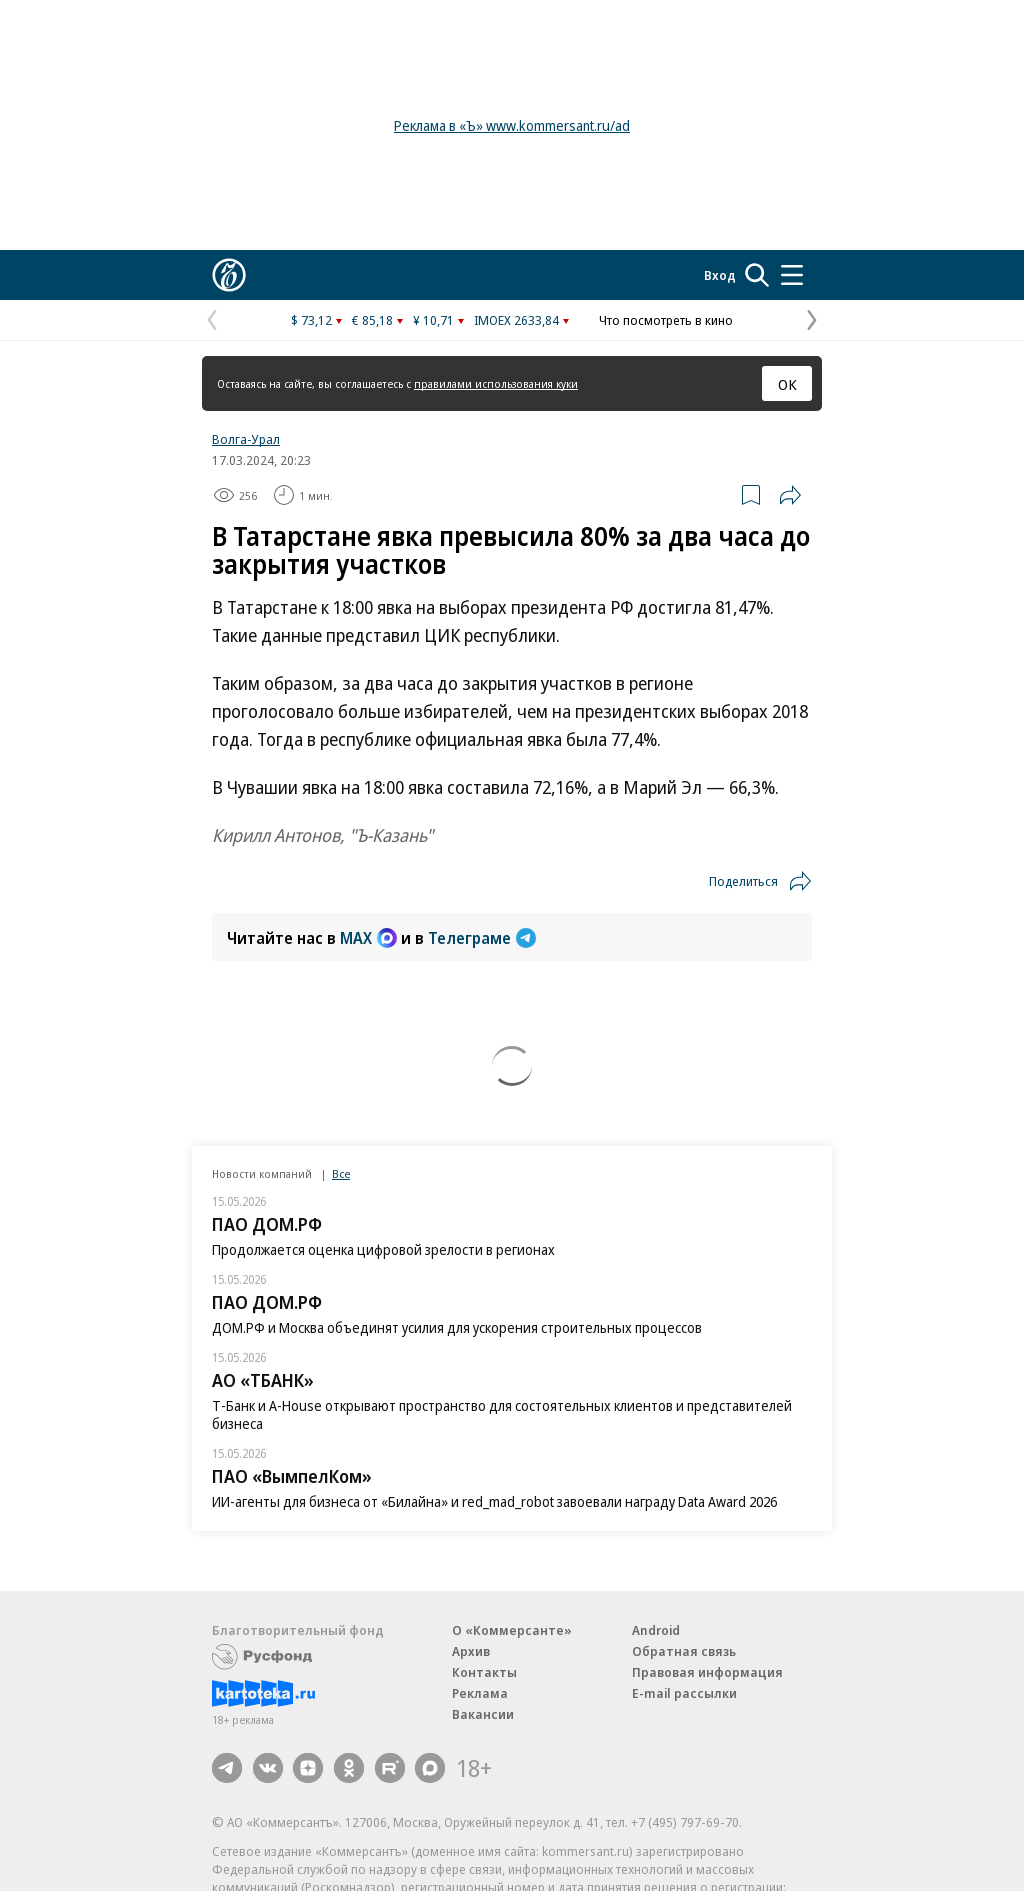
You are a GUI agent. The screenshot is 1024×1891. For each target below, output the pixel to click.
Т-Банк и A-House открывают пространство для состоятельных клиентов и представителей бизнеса (502, 1414)
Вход (720, 275)
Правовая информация (707, 1672)
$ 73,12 (311, 320)
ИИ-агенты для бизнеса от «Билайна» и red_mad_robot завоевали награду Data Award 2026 (494, 1501)
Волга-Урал (246, 439)
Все (341, 1173)
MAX (368, 938)
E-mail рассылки (684, 1693)
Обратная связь (684, 1651)
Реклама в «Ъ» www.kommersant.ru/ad (512, 125)
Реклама (480, 1693)
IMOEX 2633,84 (516, 320)
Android (656, 1630)
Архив (471, 1651)
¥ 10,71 (433, 320)
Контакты (484, 1672)
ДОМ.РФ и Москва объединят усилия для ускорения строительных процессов (457, 1327)
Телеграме (482, 938)
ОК (787, 384)
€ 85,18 (372, 320)
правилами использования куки (496, 383)
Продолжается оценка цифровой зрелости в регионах (383, 1249)
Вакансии (483, 1714)
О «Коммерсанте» (512, 1630)
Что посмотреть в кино (666, 320)
